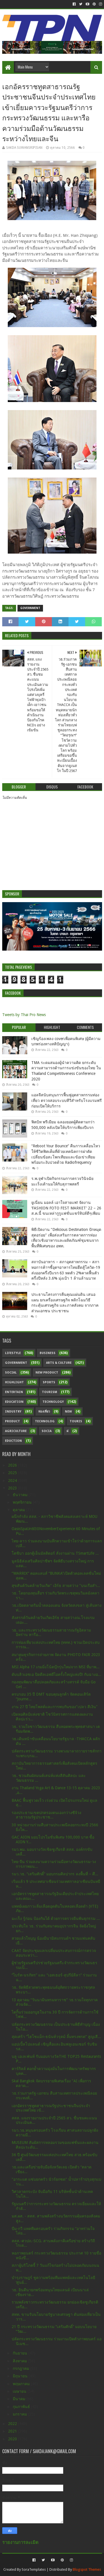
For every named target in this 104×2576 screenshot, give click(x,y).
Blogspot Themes (87, 2569)
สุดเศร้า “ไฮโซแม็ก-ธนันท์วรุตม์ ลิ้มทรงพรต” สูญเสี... (56, 2036)
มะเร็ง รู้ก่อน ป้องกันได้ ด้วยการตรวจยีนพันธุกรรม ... (56, 1918)
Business (47, 1353)
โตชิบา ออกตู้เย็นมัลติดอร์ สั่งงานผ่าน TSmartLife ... (55, 1553)
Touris (76, 1421)
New (68, 1411)
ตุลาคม (19, 1510)
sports (49, 1382)
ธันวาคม (21, 1494)
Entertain (14, 1392)
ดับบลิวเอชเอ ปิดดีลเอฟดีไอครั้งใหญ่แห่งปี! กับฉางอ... (56, 1674)
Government (30, 608)
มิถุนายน (21, 2376)
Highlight (14, 1382)
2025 (13, 1472)
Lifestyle (13, 1353)
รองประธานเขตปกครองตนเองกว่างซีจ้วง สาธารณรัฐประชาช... (46, 1815)
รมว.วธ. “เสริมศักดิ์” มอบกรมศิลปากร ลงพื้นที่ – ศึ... (55, 1874)
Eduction (13, 1441)
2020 (13, 2439)
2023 (13, 1488)
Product (12, 1421)
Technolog (45, 1421)
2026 (13, 1465)
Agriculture (16, 1431)
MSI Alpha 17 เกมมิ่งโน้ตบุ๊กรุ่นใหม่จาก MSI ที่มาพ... (56, 1667)
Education (14, 1402)
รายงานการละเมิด (20, 2542)
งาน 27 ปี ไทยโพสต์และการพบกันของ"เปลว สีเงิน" (55, 1707)
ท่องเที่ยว (44, 1411)
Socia (47, 1431)
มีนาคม (19, 2399)
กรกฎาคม (21, 2368)
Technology (53, 1402)
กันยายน (20, 2353)
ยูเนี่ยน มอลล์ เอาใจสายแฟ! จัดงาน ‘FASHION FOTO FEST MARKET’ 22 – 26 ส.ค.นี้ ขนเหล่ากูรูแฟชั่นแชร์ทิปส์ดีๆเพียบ (66, 1208)
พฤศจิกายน (23, 1502)
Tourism (49, 1392)
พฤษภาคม (22, 2384)
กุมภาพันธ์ (22, 2406)
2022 (13, 2423)
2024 (13, 1480)
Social (11, 1372)
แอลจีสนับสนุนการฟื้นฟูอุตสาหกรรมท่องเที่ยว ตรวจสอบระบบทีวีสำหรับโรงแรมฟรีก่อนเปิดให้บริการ (66, 1100)
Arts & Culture (59, 1363)
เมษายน (20, 2391)
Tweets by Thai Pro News (24, 1014)
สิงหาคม (20, 2361)
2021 (13, 2431)
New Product (46, 1372)
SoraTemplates (34, 2569)
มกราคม (20, 2414)
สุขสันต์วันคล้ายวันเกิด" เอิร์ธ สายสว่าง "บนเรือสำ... (56, 1585)
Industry (13, 1411)
